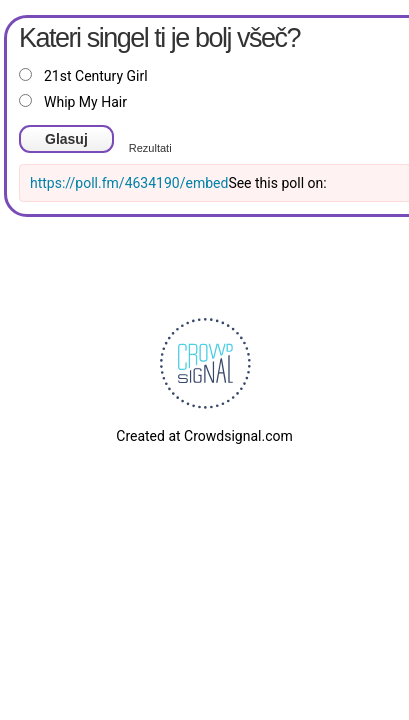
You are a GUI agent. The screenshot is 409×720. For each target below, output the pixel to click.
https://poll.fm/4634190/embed (129, 183)
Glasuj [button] (66, 139)
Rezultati (150, 148)
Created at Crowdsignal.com (204, 436)
